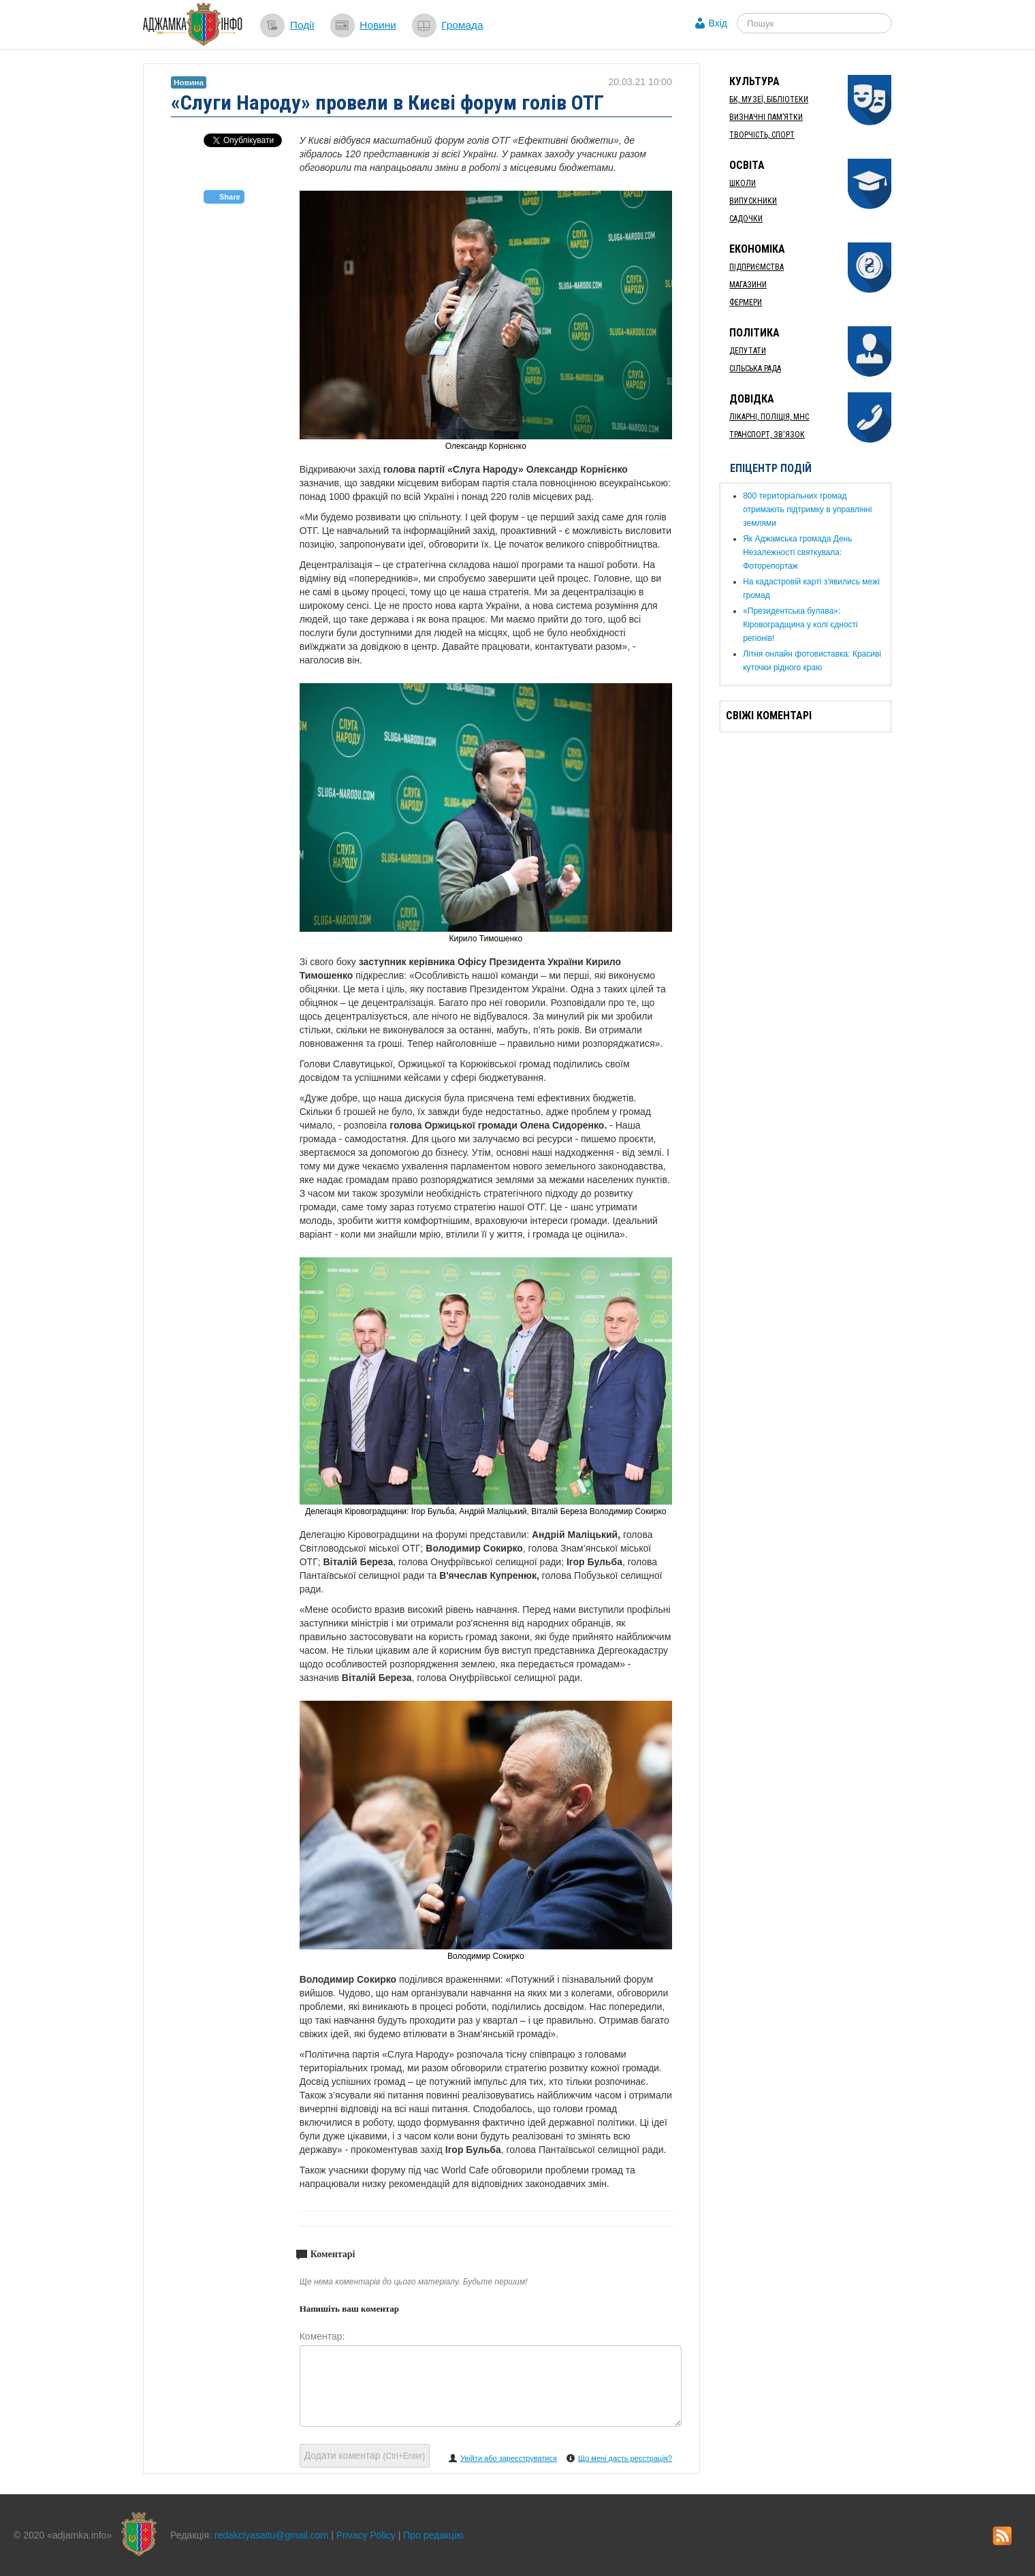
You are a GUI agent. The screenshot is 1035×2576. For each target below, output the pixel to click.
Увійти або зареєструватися (508, 2458)
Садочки (746, 218)
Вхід (718, 23)
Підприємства (756, 267)
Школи (742, 183)
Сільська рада (755, 368)
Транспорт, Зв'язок (767, 434)
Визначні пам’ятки (766, 117)
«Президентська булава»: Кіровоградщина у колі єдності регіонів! (800, 624)
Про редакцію (433, 2535)
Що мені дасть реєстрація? (625, 2458)
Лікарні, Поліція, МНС (769, 417)
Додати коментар (365, 2455)
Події (302, 25)
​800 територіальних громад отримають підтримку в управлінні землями (807, 509)
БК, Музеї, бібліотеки (768, 99)
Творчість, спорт (762, 135)
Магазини (748, 284)
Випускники (753, 201)
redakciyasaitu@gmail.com (271, 2535)
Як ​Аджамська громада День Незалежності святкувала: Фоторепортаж (797, 552)
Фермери (745, 302)
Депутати (747, 351)
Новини (378, 25)
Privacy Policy (366, 2535)
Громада (462, 25)
